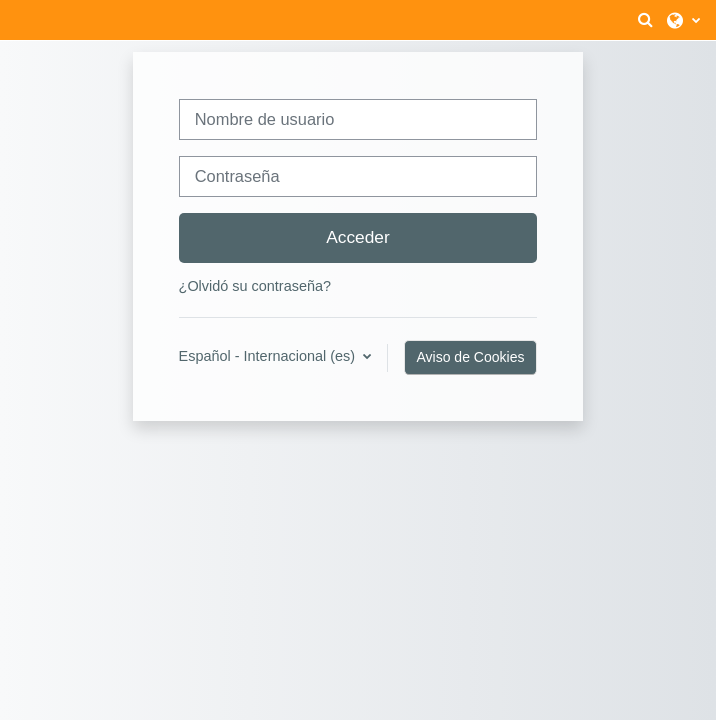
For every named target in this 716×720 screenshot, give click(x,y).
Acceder (358, 237)
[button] (645, 20)
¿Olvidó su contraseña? (255, 286)
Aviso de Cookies (471, 357)
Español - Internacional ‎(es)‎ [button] (269, 356)
